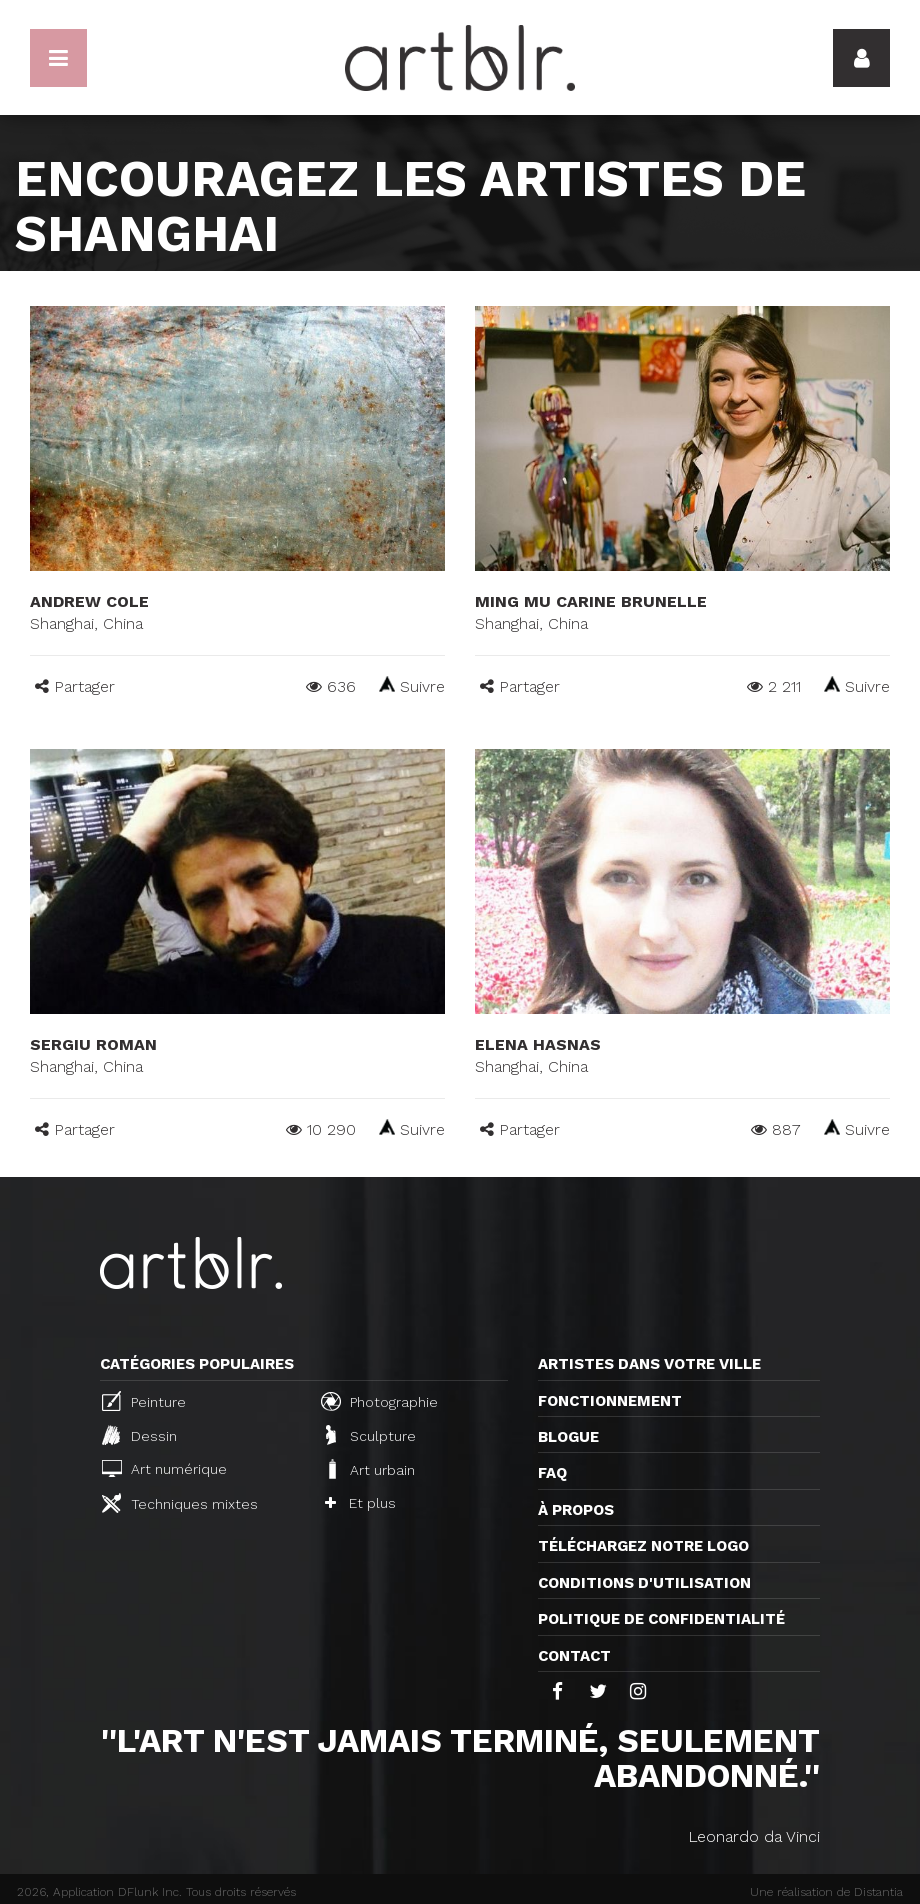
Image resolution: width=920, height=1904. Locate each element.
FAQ (552, 1473)
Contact (574, 1656)
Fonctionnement (610, 1401)
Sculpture (371, 1435)
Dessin (139, 1435)
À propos (576, 1510)
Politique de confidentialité (661, 1619)
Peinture (144, 1401)
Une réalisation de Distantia (826, 1892)
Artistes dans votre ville (649, 1364)
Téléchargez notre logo (643, 1546)
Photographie (379, 1401)
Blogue (568, 1437)
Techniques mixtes (180, 1503)
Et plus (360, 1503)
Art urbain (370, 1469)
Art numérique (164, 1468)
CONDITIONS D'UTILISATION (644, 1583)
